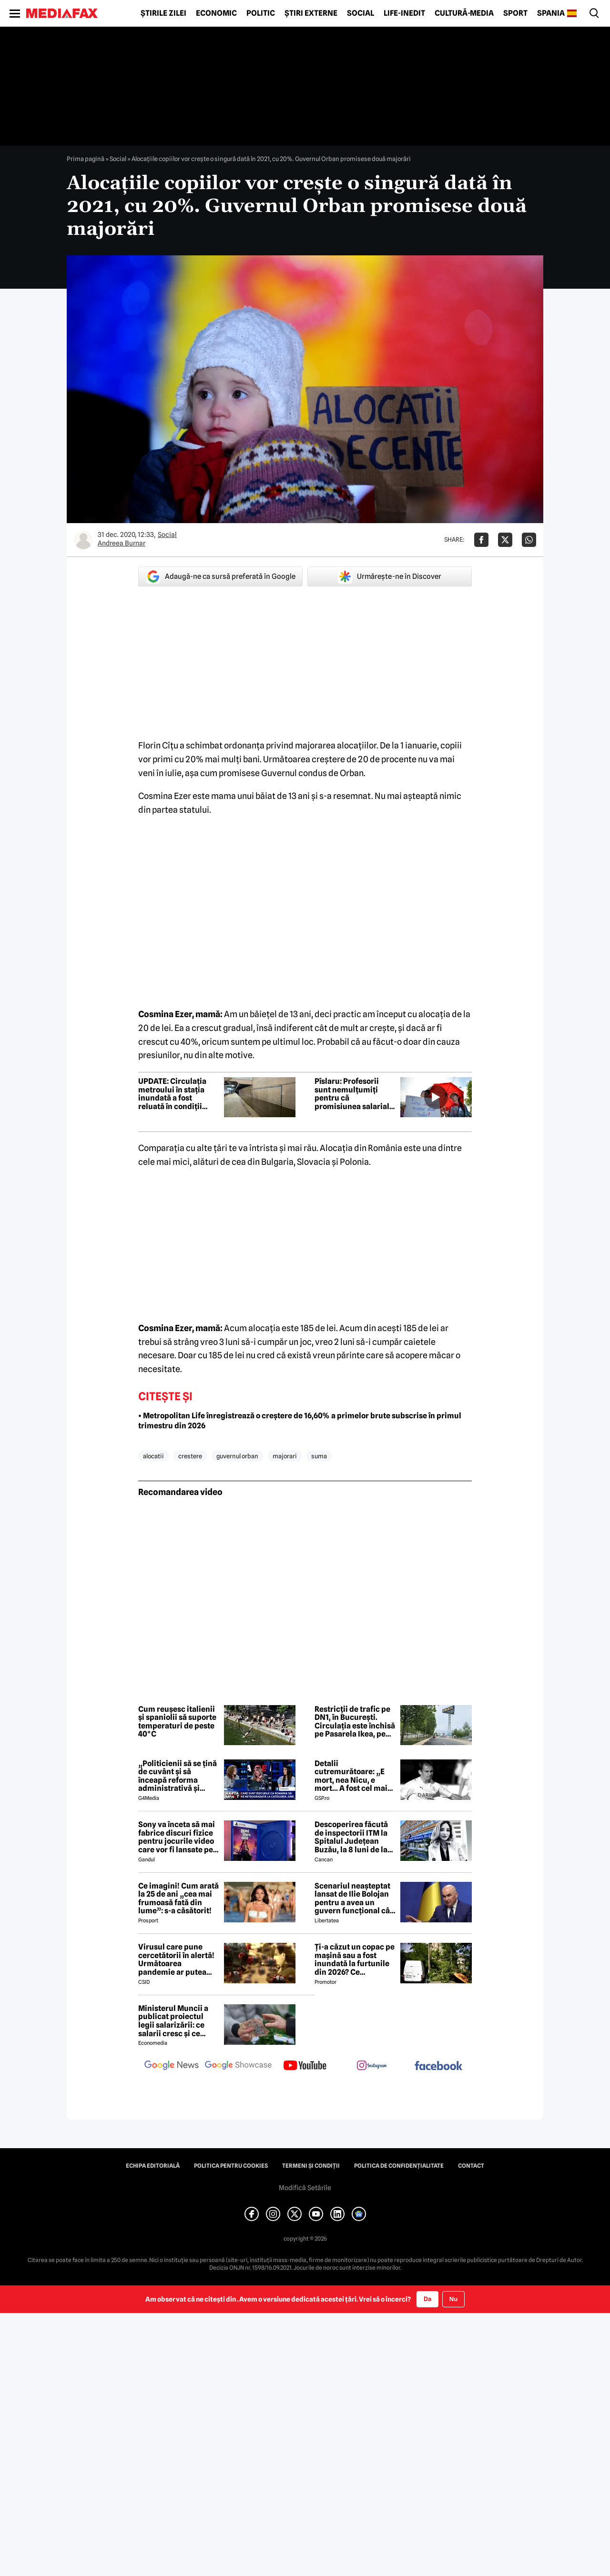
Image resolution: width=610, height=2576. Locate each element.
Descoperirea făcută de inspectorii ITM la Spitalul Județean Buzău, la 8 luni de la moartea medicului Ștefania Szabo (351, 1837)
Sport (515, 13)
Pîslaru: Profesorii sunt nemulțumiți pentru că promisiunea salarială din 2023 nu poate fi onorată (354, 1094)
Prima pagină (85, 158)
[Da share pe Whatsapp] (529, 540)
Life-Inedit (404, 13)
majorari (285, 1456)
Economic (216, 13)
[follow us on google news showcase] (238, 2066)
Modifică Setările (305, 2188)
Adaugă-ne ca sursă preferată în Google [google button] (220, 576)
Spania (551, 13)
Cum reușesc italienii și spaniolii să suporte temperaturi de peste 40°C (177, 1721)
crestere (190, 1456)
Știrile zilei (163, 13)
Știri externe (311, 13)
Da (427, 2299)
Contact (471, 2165)
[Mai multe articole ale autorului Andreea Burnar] (83, 539)
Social (360, 13)
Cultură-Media (464, 13)
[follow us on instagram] (371, 2066)
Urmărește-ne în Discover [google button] (389, 576)
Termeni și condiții (311, 2165)
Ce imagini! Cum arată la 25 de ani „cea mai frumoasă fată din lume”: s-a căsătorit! (178, 1898)
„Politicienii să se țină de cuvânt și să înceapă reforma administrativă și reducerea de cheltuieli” (177, 1776)
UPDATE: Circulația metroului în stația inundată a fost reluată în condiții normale (172, 1094)
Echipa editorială (153, 2165)
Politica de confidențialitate (399, 2165)
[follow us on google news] (171, 2066)
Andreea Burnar (121, 543)
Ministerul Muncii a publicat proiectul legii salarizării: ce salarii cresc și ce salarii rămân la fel (173, 2021)
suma (319, 1456)
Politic (260, 13)
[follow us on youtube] (305, 2066)
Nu (453, 2299)
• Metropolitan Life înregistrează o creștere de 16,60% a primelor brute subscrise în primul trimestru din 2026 (299, 1420)
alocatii (153, 1456)
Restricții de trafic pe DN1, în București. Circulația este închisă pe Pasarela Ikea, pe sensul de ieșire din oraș (355, 1721)
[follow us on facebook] (438, 2066)
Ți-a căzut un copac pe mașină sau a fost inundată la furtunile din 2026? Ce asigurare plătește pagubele (355, 1959)
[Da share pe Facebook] (481, 540)
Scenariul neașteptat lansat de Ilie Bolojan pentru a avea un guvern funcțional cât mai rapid (354, 1898)
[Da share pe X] (505, 540)
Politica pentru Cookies (231, 2165)
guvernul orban (237, 1456)
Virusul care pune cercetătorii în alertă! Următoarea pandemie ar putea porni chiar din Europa (178, 1959)
